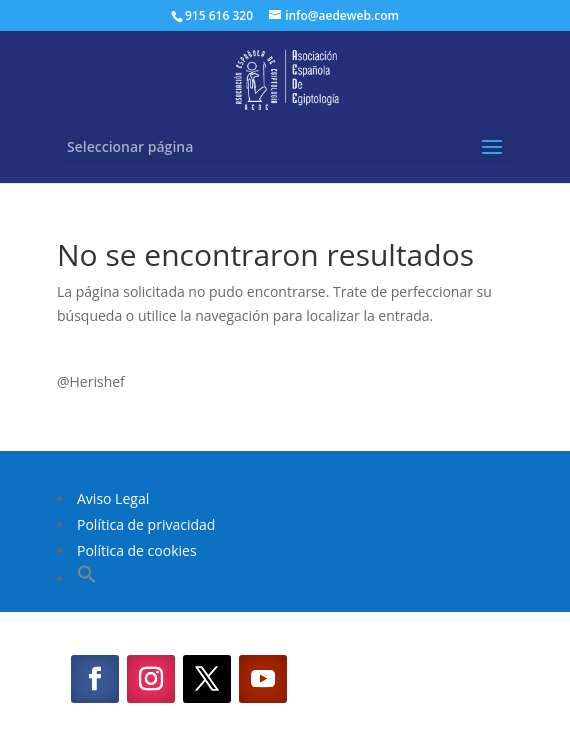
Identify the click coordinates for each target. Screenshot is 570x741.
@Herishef (91, 381)
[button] (87, 578)
